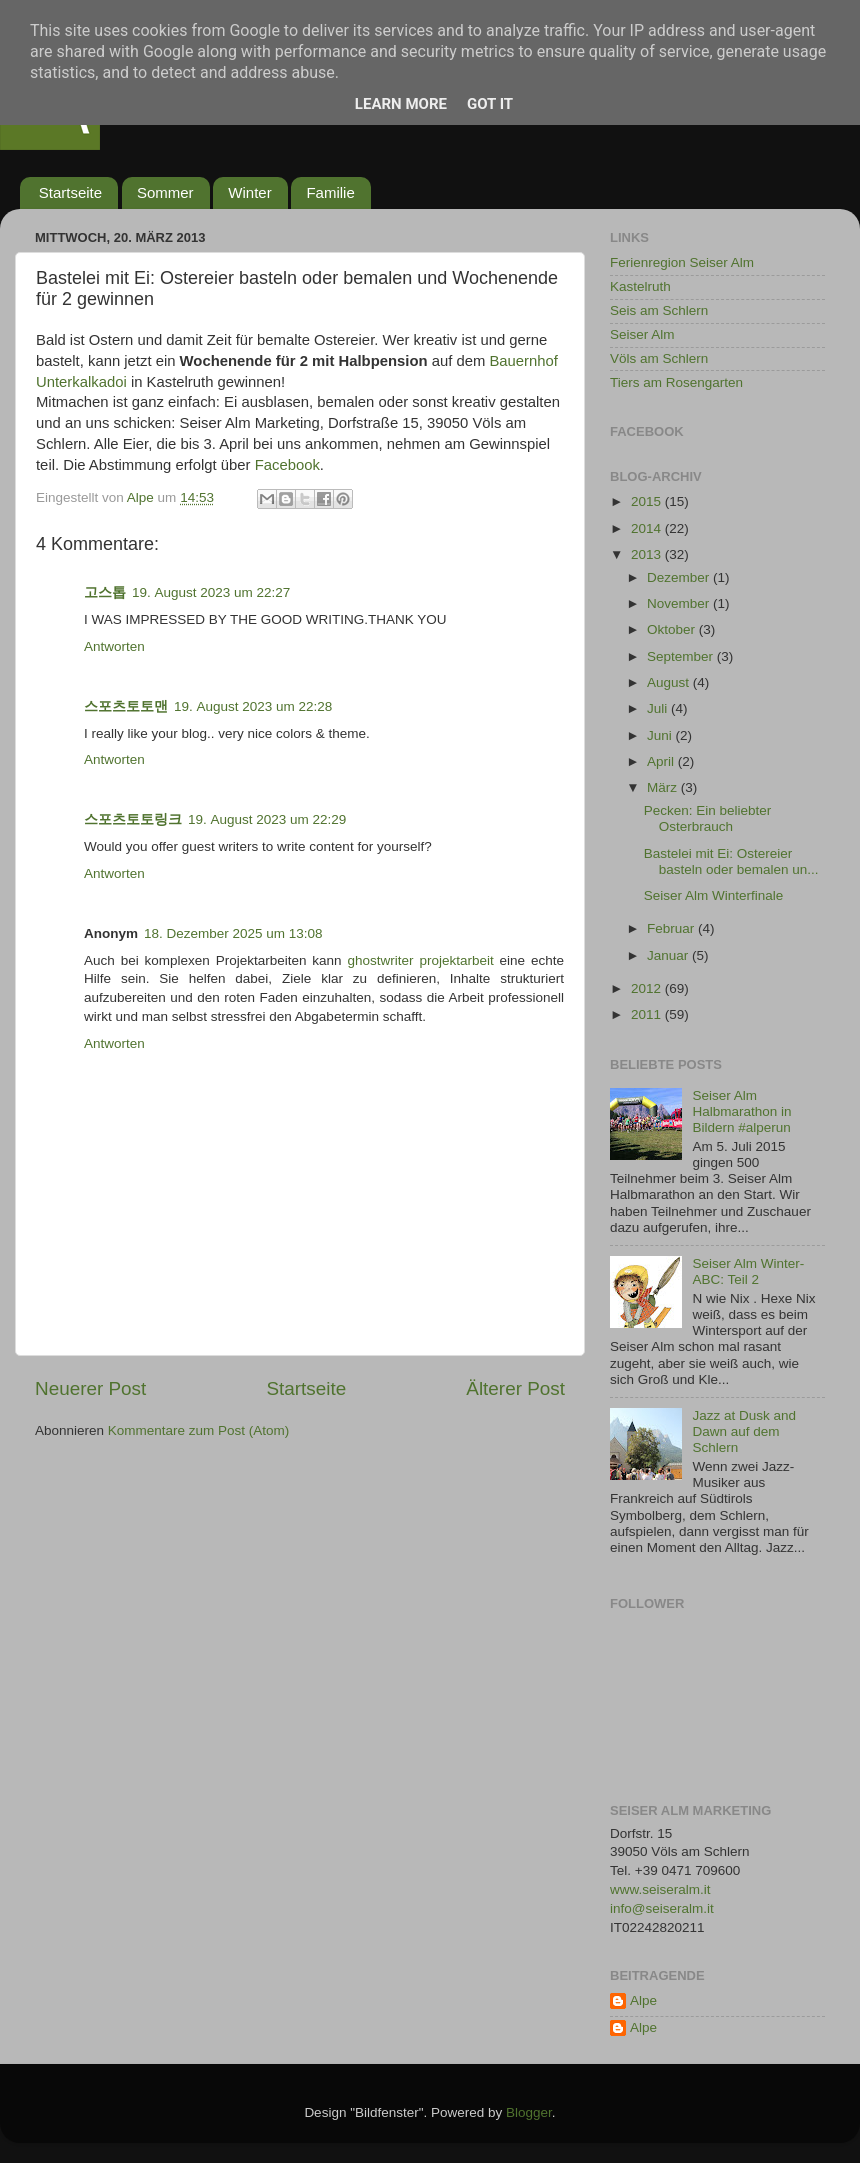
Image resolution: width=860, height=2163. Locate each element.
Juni (661, 735)
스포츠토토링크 (133, 819)
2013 (648, 554)
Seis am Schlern (659, 310)
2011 (648, 1014)
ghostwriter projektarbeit (421, 960)
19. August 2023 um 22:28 (253, 706)
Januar (669, 955)
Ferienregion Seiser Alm (682, 262)
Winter (249, 192)
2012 (648, 988)
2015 (648, 501)
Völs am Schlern (659, 358)
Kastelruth (640, 286)
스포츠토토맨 (126, 706)
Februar (672, 928)
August (670, 682)
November (680, 603)
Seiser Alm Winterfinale (714, 895)
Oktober (673, 629)
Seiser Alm (642, 334)
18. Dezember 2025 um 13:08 (233, 933)
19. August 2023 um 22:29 (267, 819)
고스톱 (105, 592)
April (662, 761)
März (664, 787)
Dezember (680, 577)
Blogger (529, 2112)
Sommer (165, 192)
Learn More (401, 104)
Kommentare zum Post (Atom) (199, 1430)
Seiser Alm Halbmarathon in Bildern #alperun (741, 1111)
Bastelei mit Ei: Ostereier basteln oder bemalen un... (731, 861)
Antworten (114, 646)
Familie (330, 192)
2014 (648, 528)
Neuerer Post (90, 1388)
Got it (490, 104)
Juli (659, 708)
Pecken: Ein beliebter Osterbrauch (708, 818)
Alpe (643, 2000)
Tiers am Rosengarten (676, 382)
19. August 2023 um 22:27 (211, 592)
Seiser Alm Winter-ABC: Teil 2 (748, 1271)
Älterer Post (515, 1388)
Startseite (70, 192)
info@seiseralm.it (662, 1908)
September (682, 656)
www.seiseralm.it (660, 1889)
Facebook (287, 465)
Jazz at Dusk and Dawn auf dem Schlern (744, 1431)
